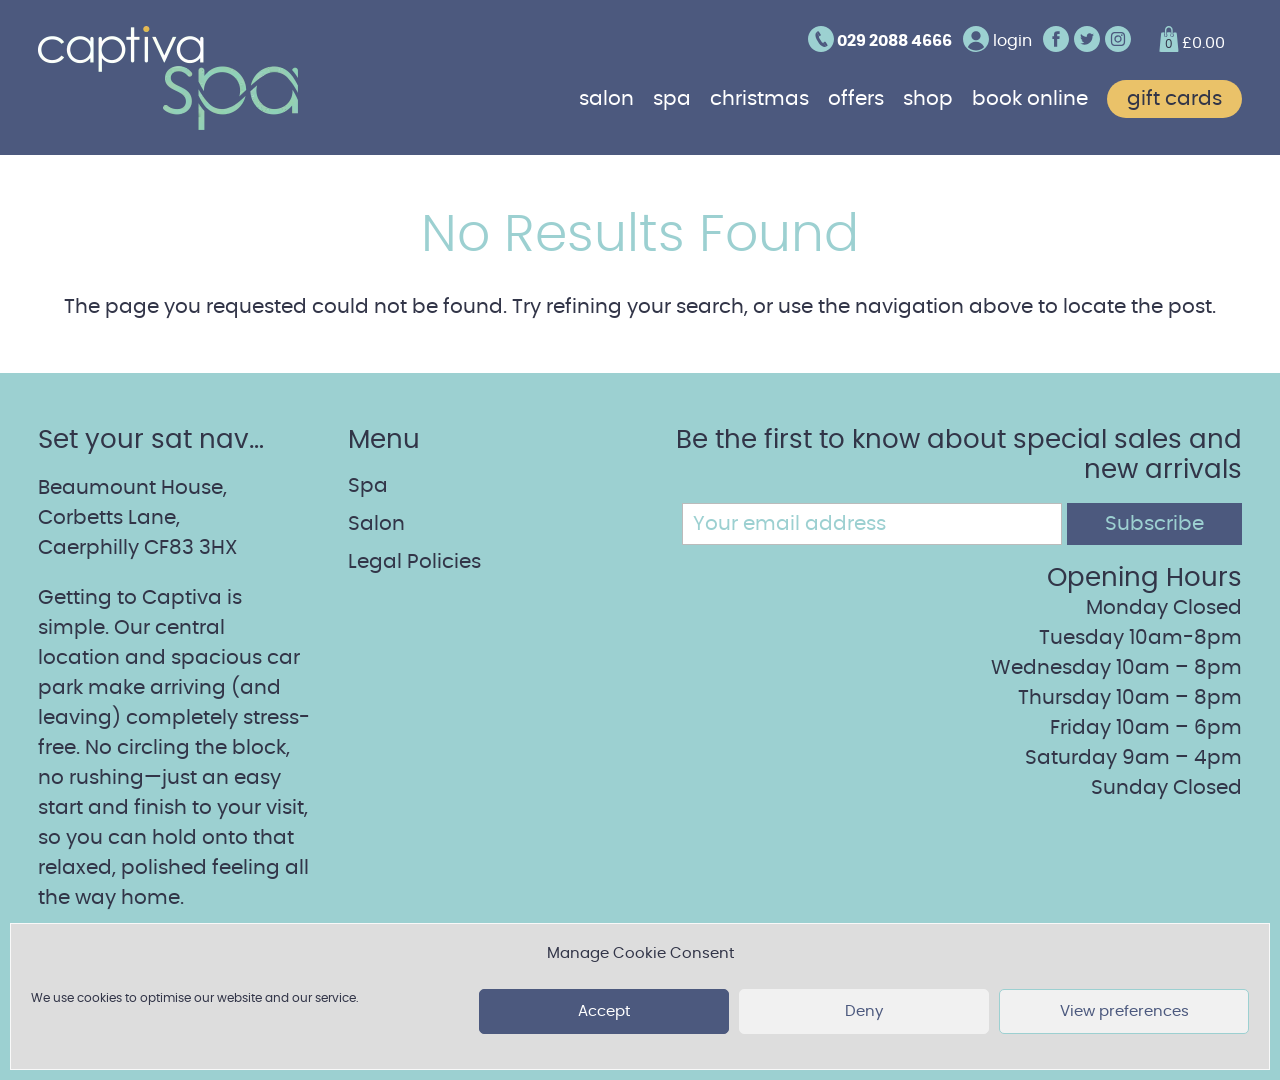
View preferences (1124, 1011)
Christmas (759, 99)
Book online (1030, 99)
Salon (606, 99)
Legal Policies (414, 562)
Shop (928, 99)
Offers (856, 99)
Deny (864, 1011)
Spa (672, 99)
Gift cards (1174, 99)
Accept (604, 1011)
